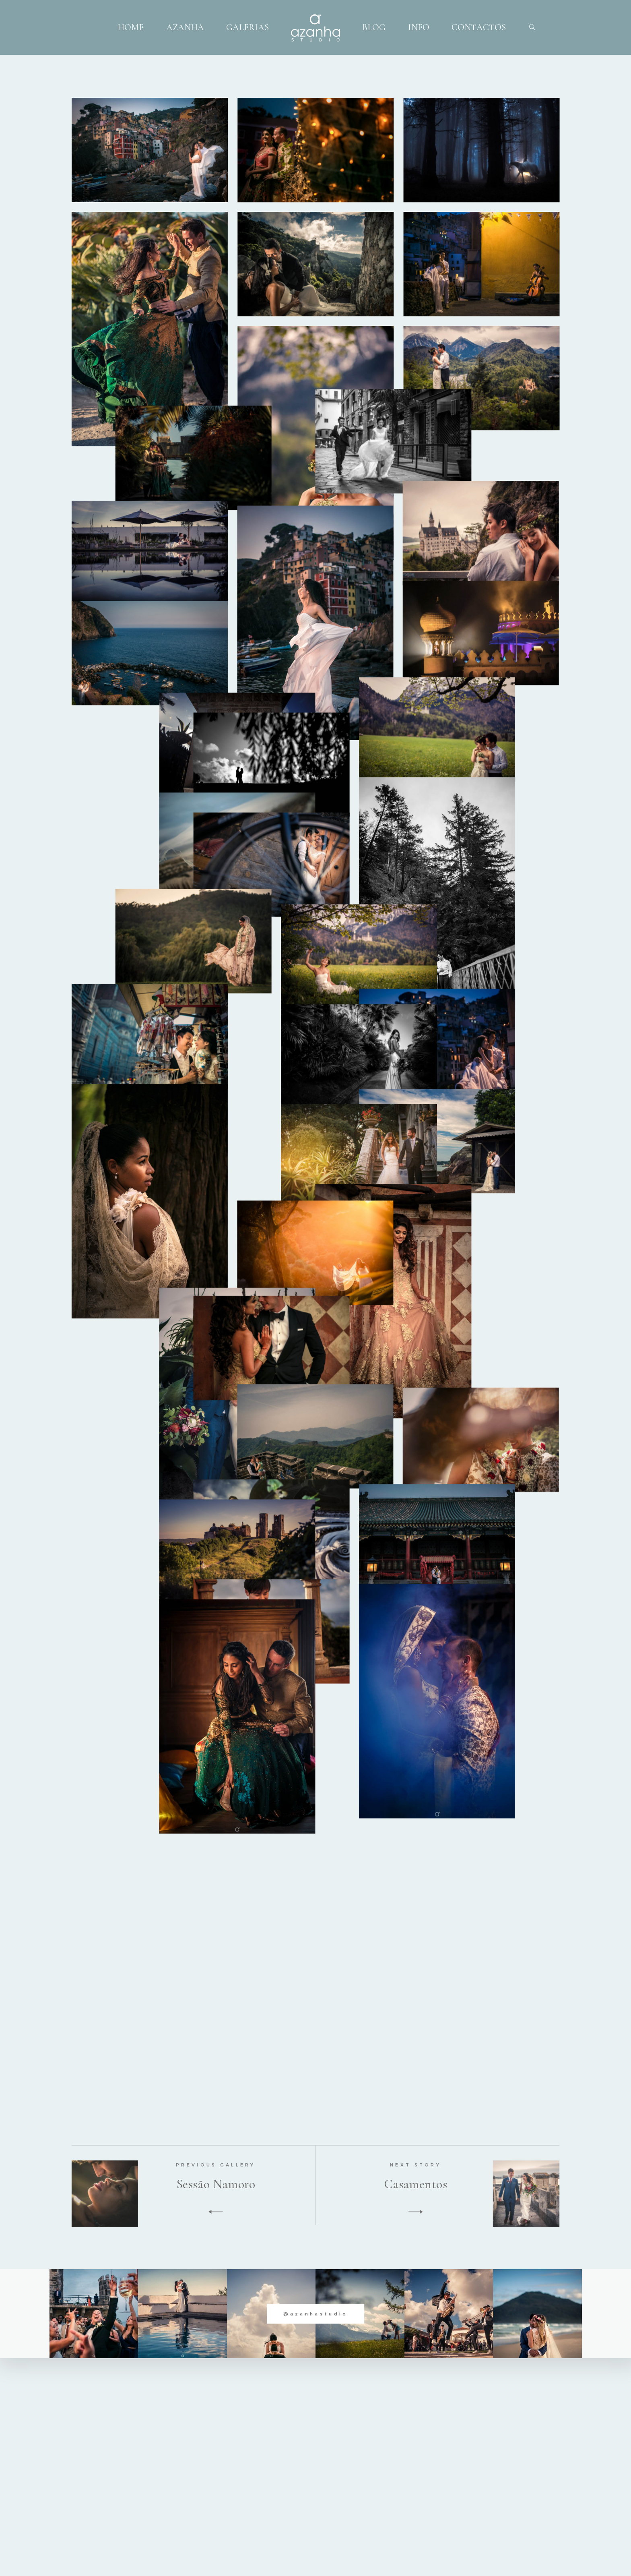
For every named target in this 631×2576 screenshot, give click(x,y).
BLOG (374, 27)
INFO (418, 27)
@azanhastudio (315, 2313)
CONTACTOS (479, 27)
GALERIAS (247, 27)
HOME (131, 27)
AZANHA (185, 27)
